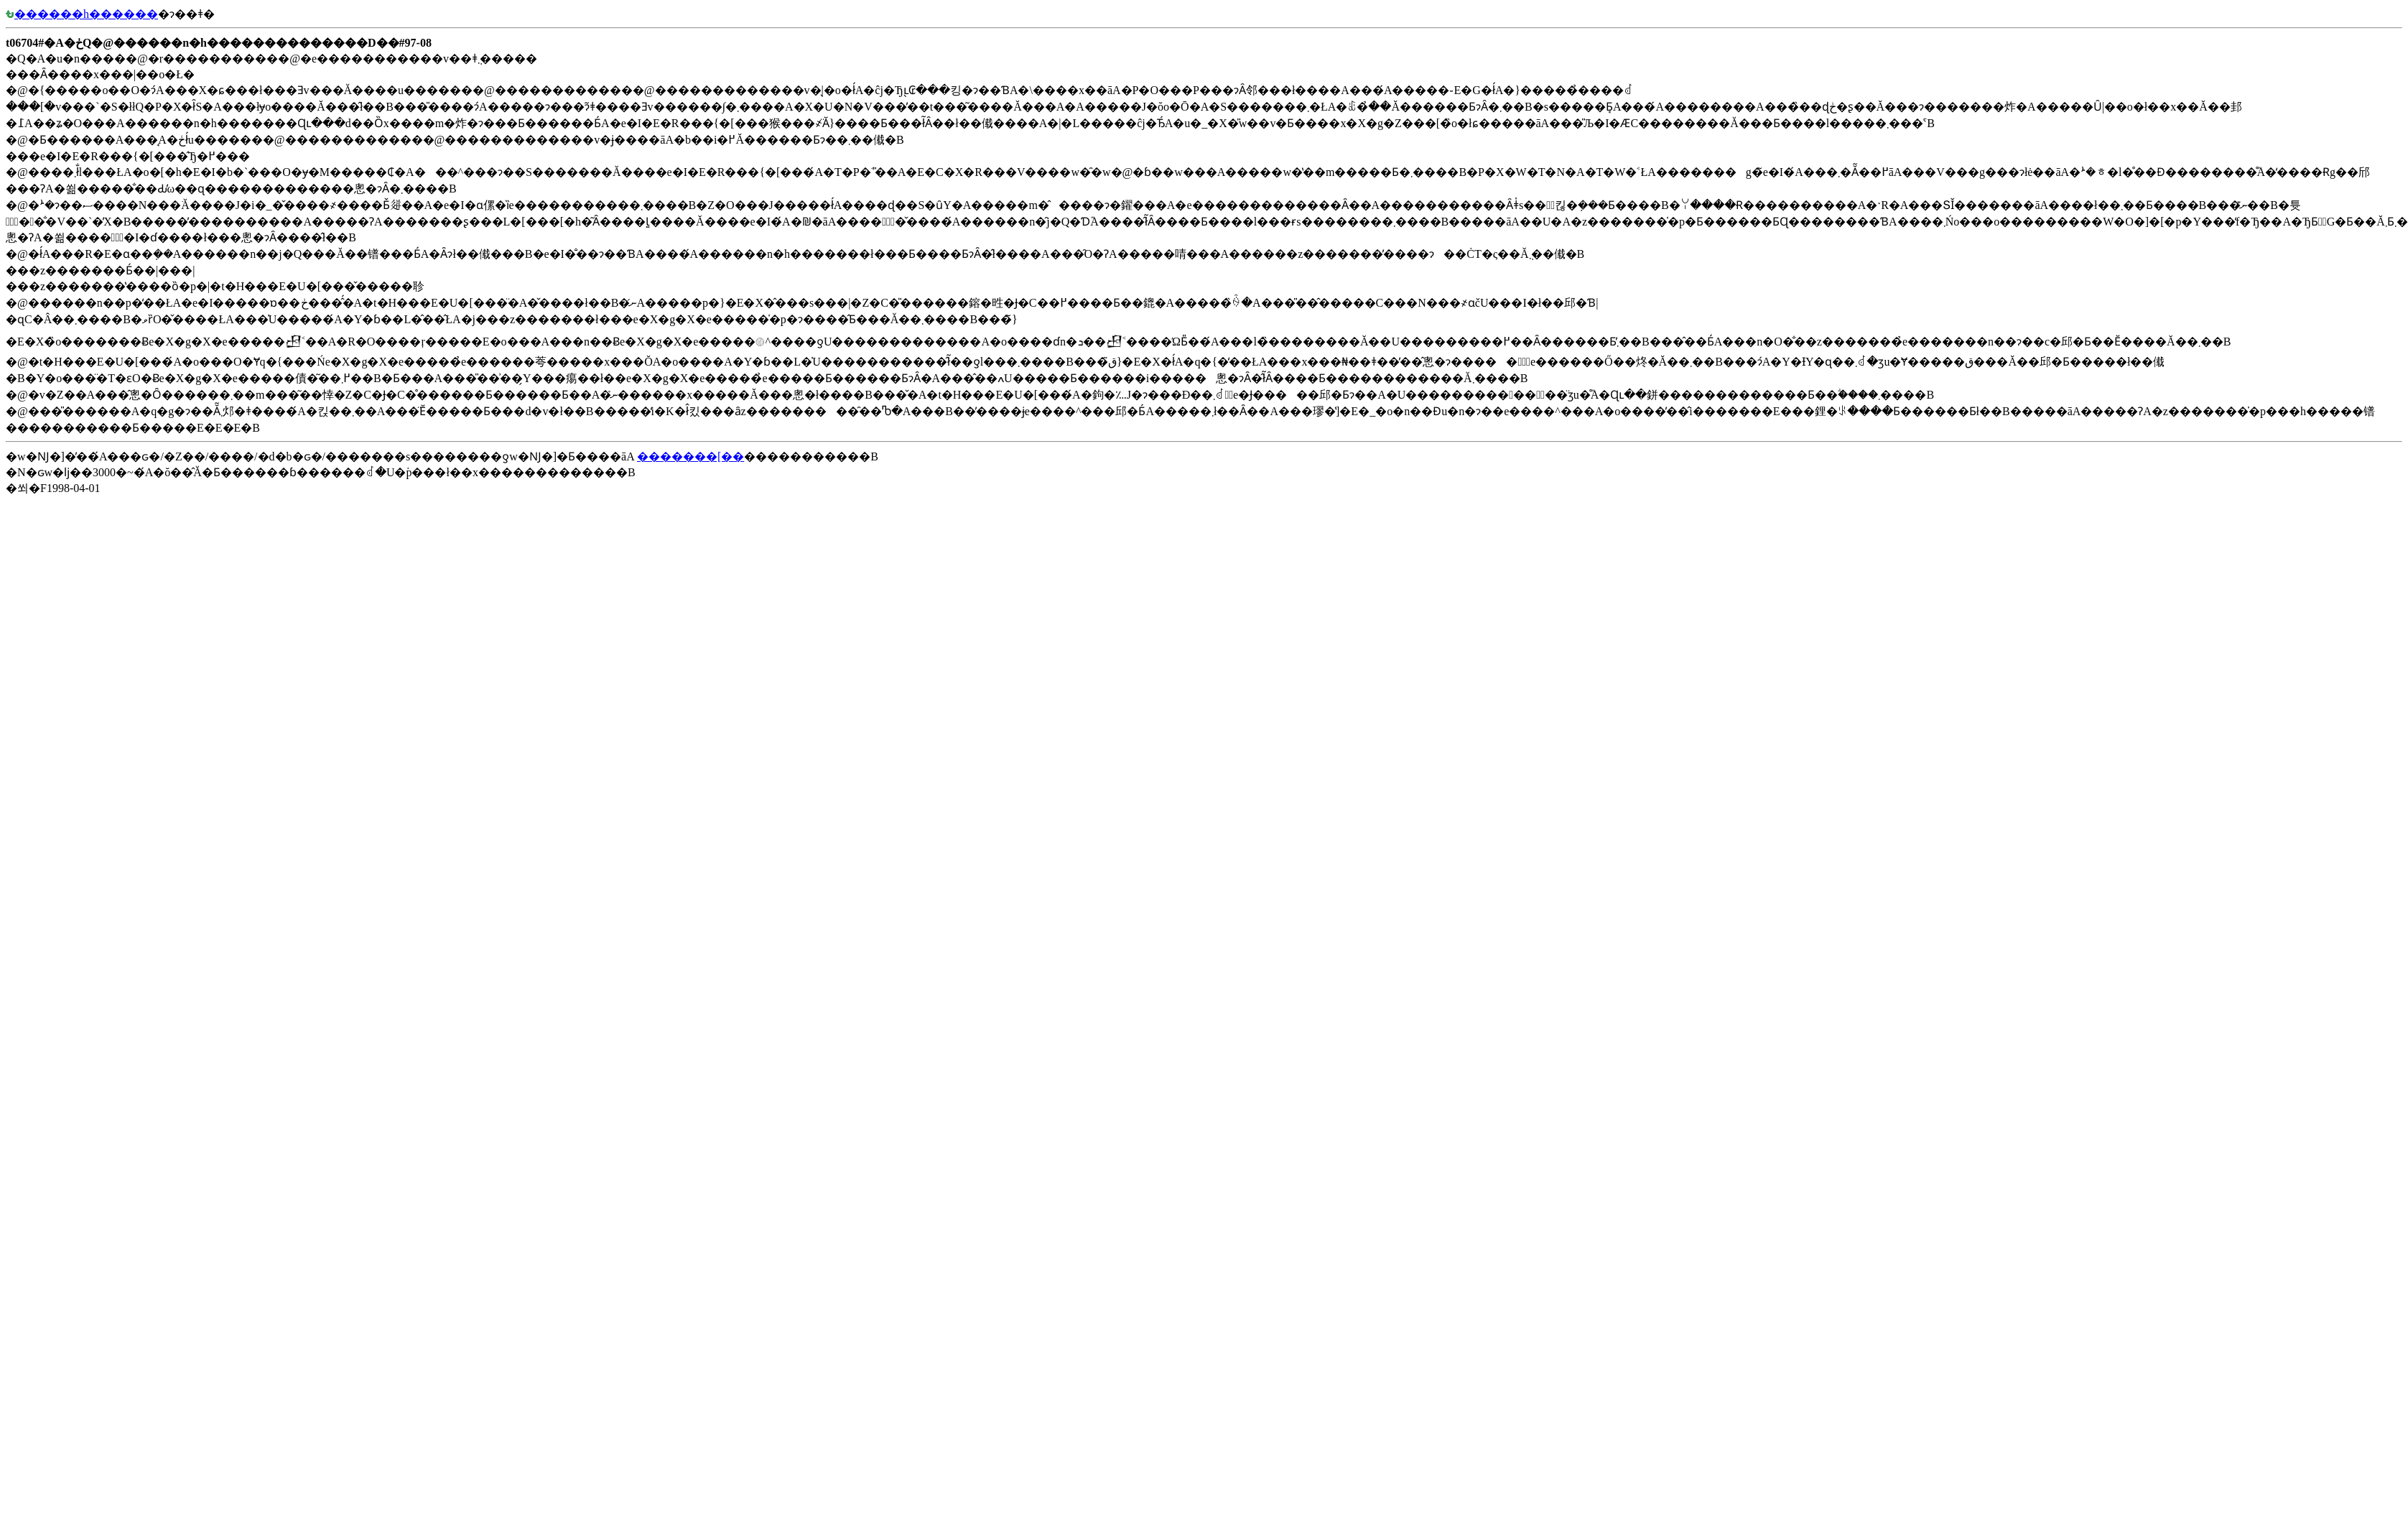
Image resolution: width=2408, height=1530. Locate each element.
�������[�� (690, 456)
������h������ (82, 14)
